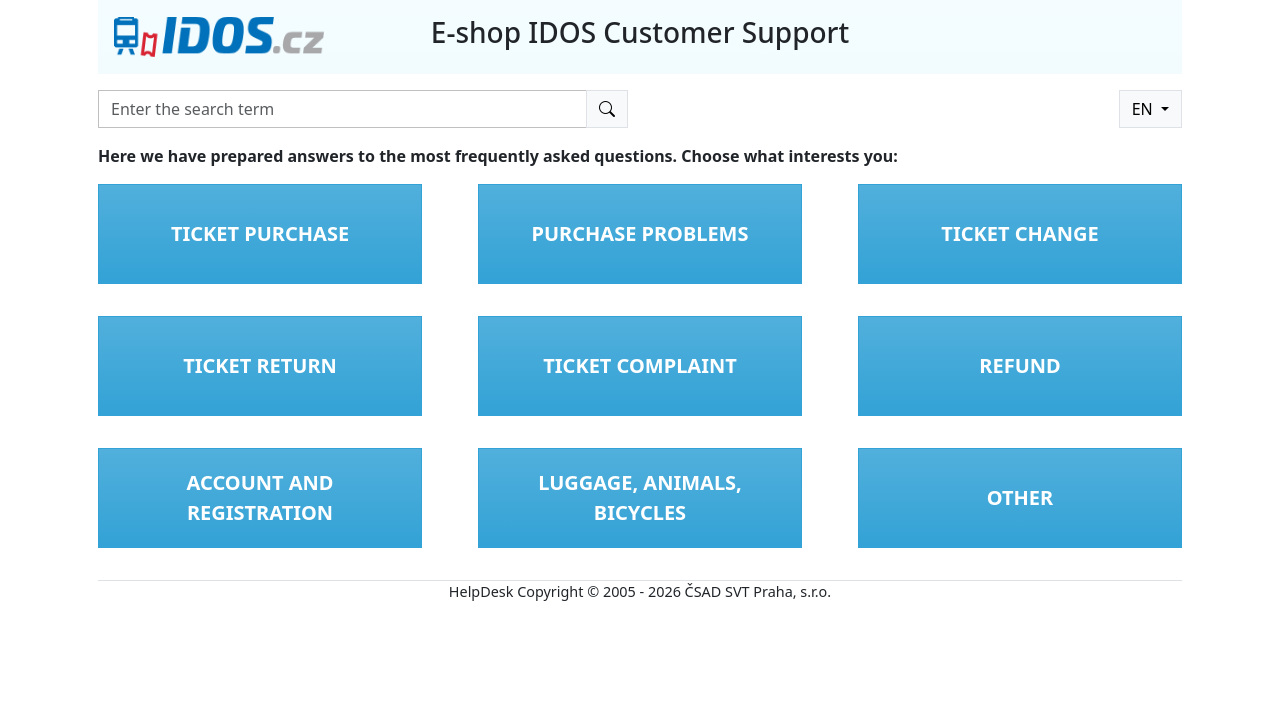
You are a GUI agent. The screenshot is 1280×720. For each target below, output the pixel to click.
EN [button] (1144, 109)
